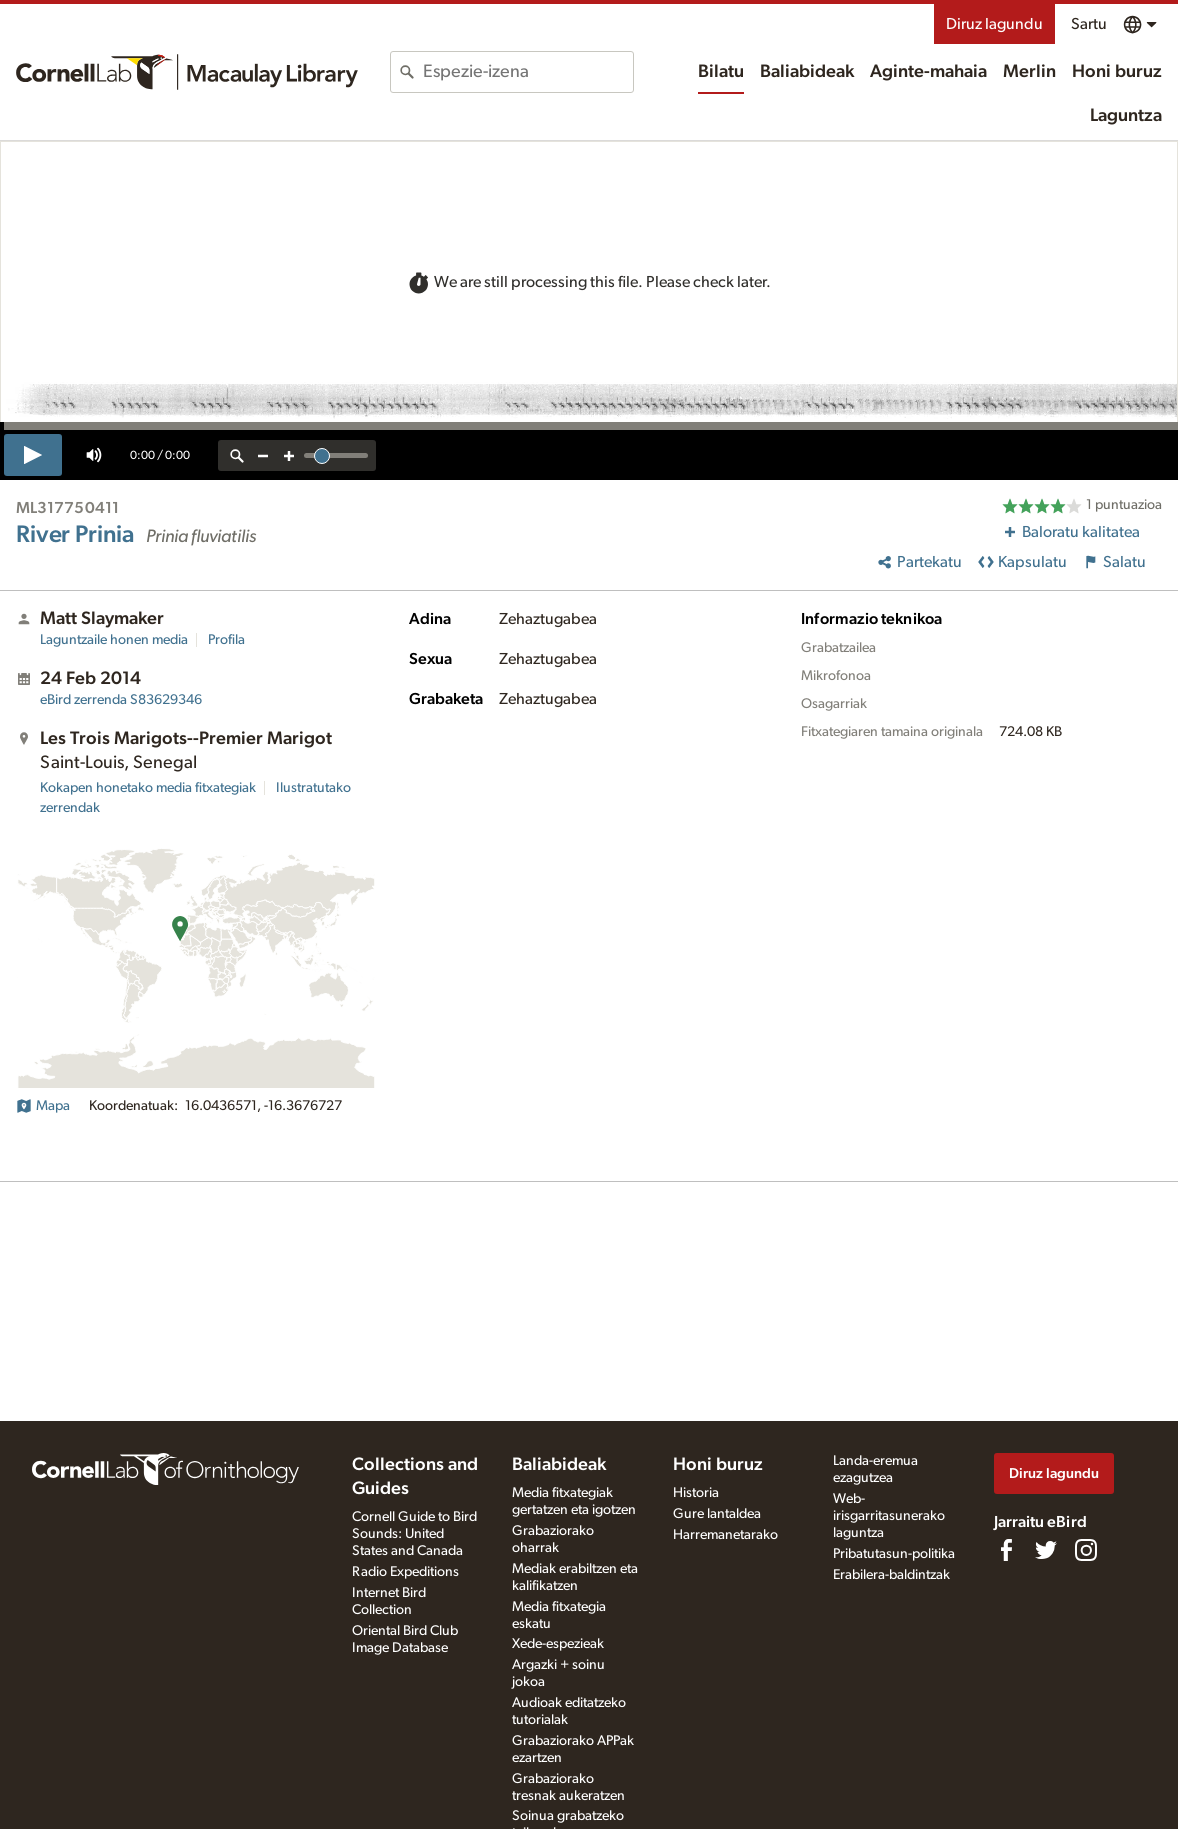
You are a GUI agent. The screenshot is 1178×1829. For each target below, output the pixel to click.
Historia (696, 1493)
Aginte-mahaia (928, 72)
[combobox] (528, 72)
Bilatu (721, 72)
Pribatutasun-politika (894, 1554)
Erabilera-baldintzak (891, 1575)
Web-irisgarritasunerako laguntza (889, 1516)
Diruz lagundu (994, 24)
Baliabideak (807, 72)
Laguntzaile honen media (114, 640)
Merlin (1029, 72)
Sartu (1089, 24)
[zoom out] (263, 455)
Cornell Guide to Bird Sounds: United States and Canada (414, 1534)
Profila (226, 640)
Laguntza (1126, 116)
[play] (33, 455)
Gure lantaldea (717, 1514)
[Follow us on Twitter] (1046, 1550)
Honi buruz (1117, 72)
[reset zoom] (237, 455)
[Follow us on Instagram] (1086, 1550)
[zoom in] (289, 455)
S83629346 (121, 700)
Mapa (43, 1106)
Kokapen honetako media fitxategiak (148, 788)
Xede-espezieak (558, 1644)
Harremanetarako (725, 1535)
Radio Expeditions (405, 1572)
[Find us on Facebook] (1006, 1550)
